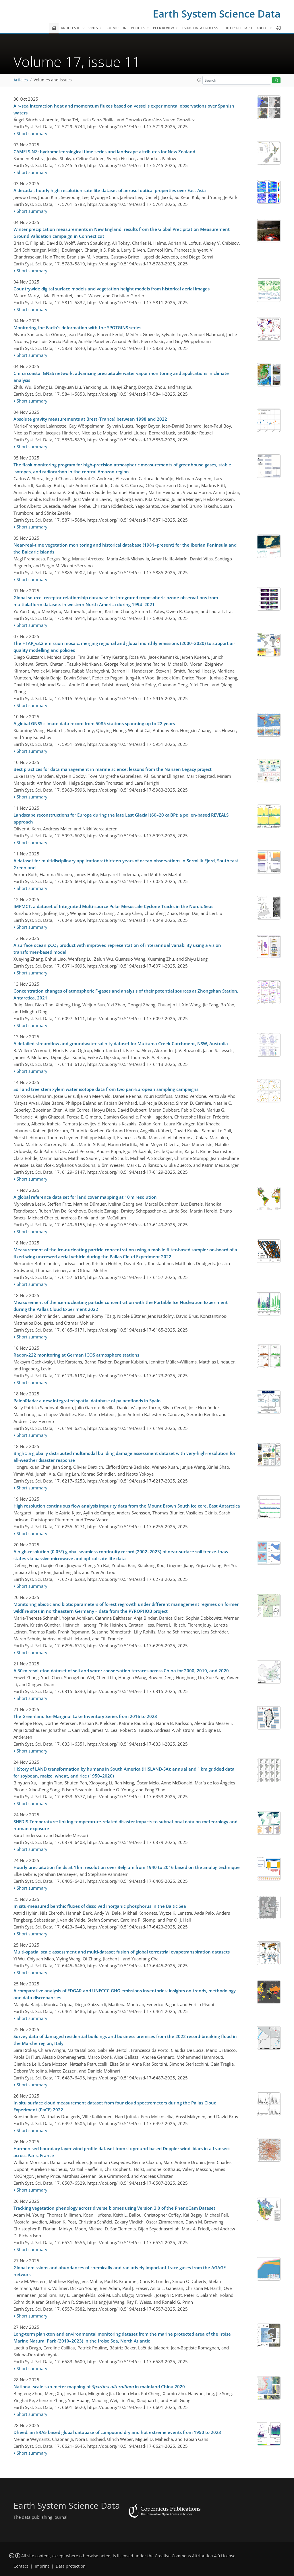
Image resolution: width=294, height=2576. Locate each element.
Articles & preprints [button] (80, 28)
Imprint (42, 2566)
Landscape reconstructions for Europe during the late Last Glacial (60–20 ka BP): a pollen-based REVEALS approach (121, 818)
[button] (199, 80)
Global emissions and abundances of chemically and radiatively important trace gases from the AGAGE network (119, 2271)
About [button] (262, 28)
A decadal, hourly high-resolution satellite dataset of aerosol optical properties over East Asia (109, 190)
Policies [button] (138, 28)
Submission (116, 28)
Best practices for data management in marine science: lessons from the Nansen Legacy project (112, 769)
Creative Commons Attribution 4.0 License (195, 2555)
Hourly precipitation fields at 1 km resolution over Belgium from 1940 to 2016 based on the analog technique (126, 1867)
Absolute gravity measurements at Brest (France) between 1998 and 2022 (90, 419)
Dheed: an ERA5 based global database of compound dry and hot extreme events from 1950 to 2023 (117, 2432)
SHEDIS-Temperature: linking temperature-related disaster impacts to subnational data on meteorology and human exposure (125, 1825)
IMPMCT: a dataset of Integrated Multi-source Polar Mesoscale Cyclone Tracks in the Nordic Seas (113, 906)
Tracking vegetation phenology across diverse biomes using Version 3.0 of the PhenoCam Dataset (114, 2208)
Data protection (71, 2566)
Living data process (200, 28)
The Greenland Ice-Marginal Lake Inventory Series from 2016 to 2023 (85, 1716)
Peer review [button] (164, 28)
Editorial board (237, 28)
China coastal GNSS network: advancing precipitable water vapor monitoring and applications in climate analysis (121, 376)
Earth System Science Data (217, 13)
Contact (20, 2566)
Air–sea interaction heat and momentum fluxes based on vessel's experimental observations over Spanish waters (123, 109)
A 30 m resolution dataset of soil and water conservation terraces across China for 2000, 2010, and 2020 (121, 1670)
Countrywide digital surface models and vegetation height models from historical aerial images (111, 289)
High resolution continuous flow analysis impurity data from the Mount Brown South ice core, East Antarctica (126, 1506)
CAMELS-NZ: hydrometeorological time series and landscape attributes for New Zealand (104, 151)
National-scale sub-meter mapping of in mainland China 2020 (99, 2386)
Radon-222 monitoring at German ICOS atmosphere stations (76, 1355)
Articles (20, 80)
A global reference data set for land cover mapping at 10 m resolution (85, 1197)
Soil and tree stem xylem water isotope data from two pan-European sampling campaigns (105, 1089)
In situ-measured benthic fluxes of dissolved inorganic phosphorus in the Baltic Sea (99, 1906)
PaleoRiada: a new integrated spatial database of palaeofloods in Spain (87, 1400)
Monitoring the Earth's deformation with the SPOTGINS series (77, 327)
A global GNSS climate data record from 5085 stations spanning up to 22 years (94, 723)
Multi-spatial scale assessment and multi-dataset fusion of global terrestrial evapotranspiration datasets (121, 1952)
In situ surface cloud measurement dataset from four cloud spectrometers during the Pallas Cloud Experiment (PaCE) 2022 (114, 2106)
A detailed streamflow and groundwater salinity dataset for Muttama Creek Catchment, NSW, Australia (120, 1043)
